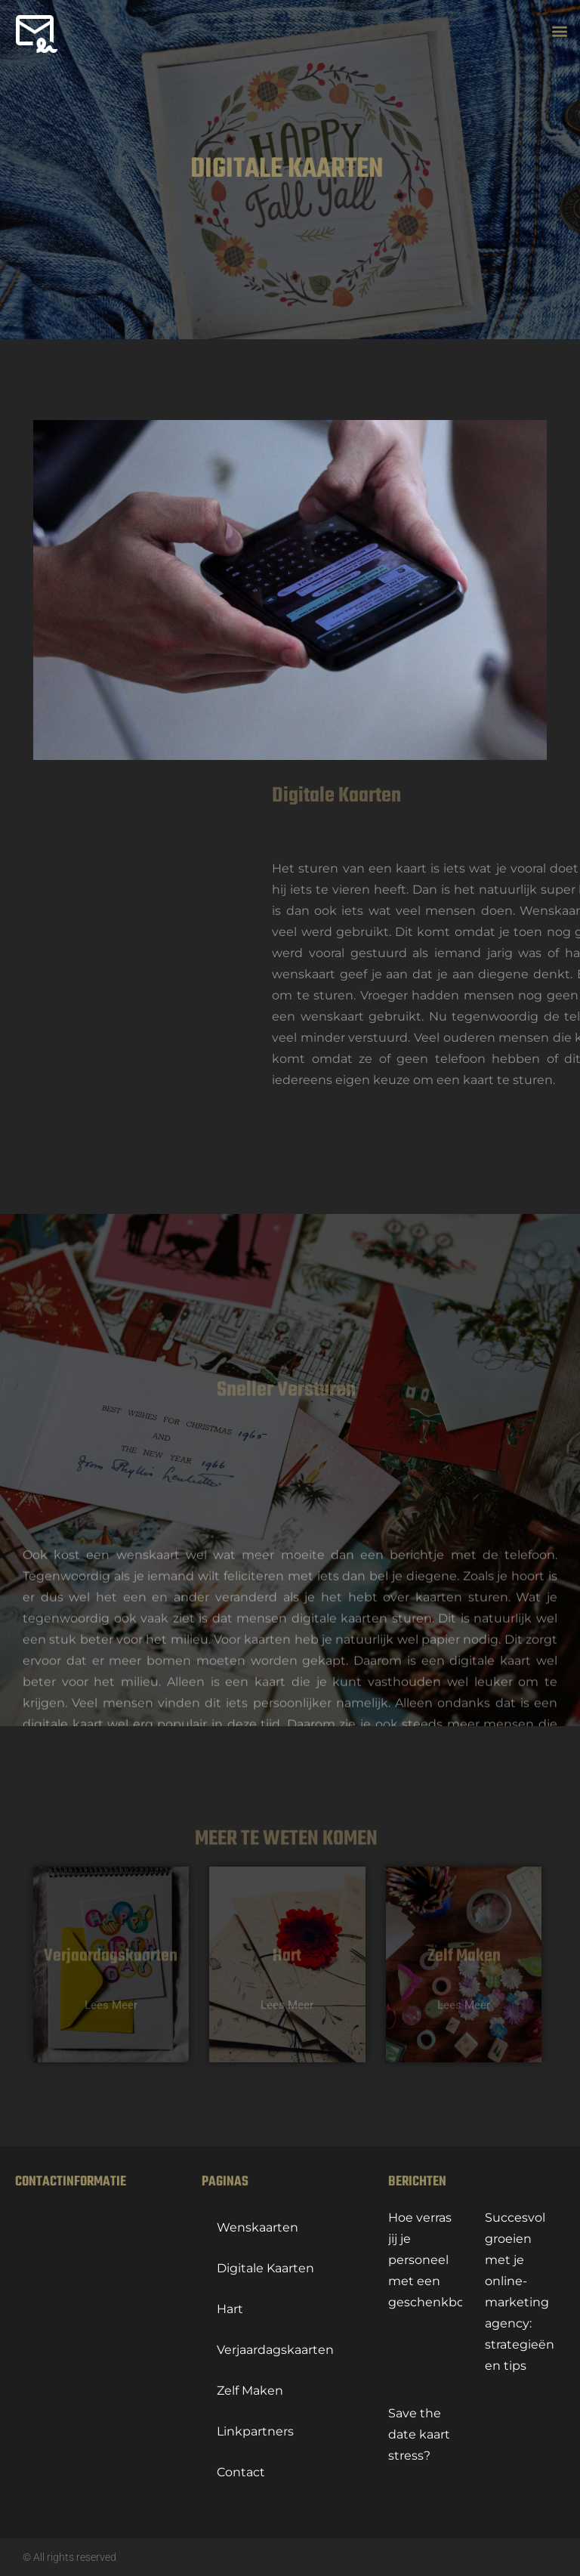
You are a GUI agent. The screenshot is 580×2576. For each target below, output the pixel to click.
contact (241, 2472)
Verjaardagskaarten (275, 2350)
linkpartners (255, 2431)
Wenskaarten (257, 2227)
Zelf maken (250, 2390)
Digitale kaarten (265, 2268)
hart (230, 2309)
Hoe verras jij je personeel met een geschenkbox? (433, 2259)
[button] (560, 32)
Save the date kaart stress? (419, 2434)
